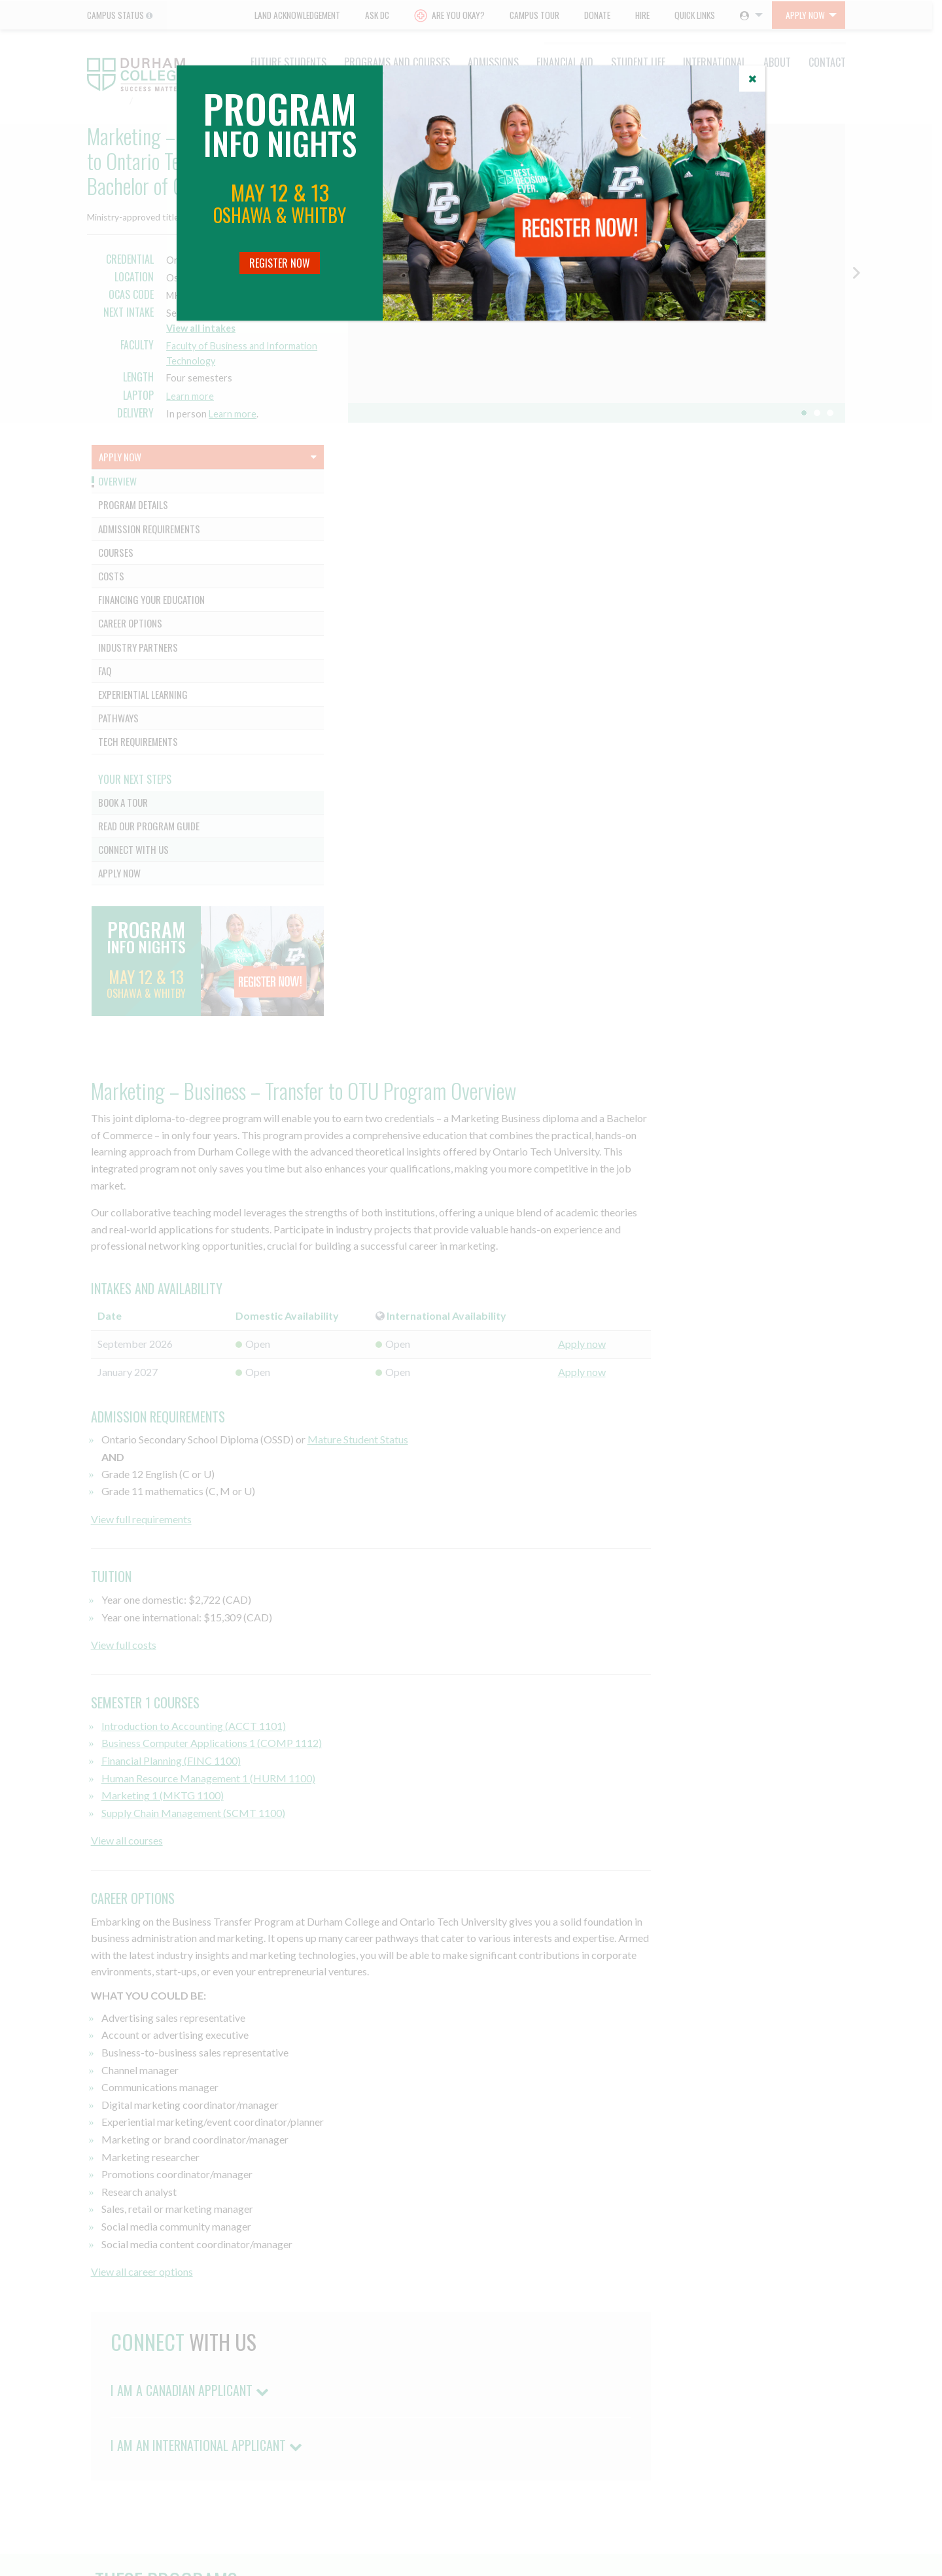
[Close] (752, 78)
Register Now (279, 263)
